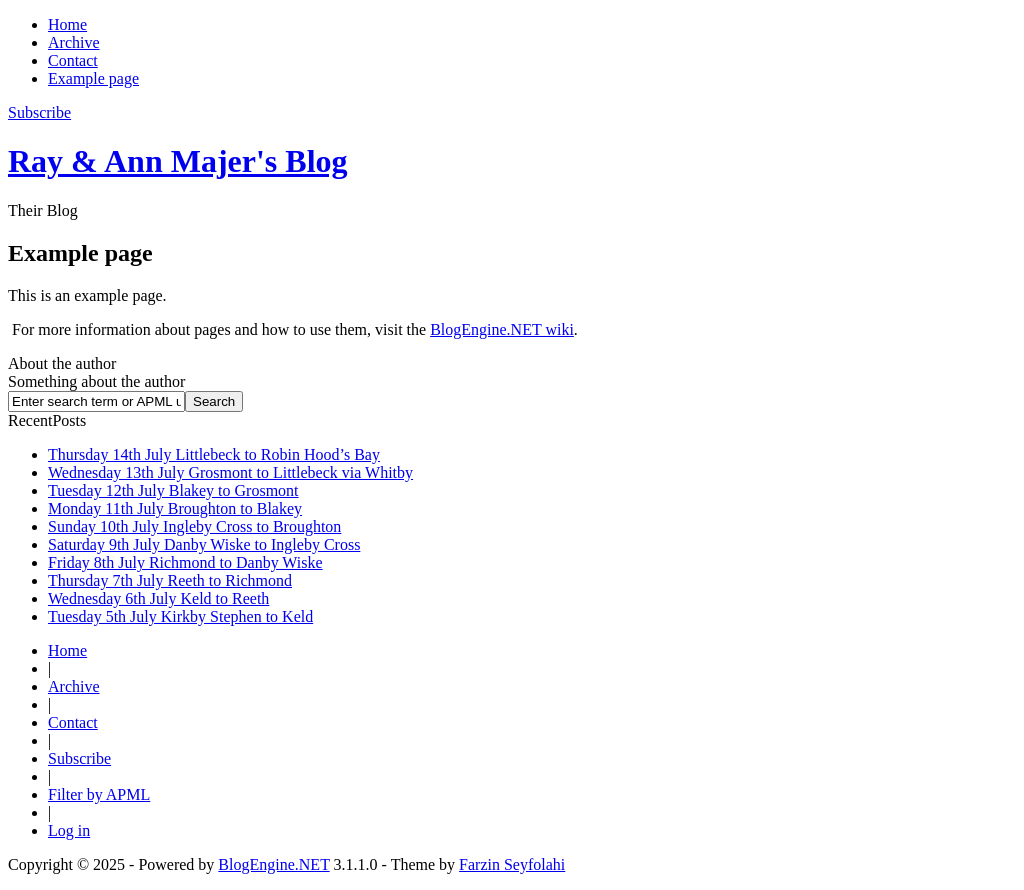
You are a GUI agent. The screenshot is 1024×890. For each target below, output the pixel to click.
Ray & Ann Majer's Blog (178, 161)
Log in (69, 830)
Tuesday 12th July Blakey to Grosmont (173, 490)
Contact (73, 60)
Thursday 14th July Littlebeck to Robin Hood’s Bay (214, 454)
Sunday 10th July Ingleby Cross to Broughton (194, 526)
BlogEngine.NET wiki (502, 329)
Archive (74, 42)
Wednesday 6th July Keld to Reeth (158, 598)
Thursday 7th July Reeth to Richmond (170, 580)
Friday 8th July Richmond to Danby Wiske (185, 562)
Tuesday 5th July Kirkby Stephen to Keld (180, 616)
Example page (93, 78)
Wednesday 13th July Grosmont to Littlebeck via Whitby (230, 472)
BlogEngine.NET (273, 864)
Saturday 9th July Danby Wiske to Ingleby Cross (204, 544)
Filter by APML (99, 794)
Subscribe (79, 758)
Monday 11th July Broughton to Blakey (175, 508)
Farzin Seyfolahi (512, 864)
